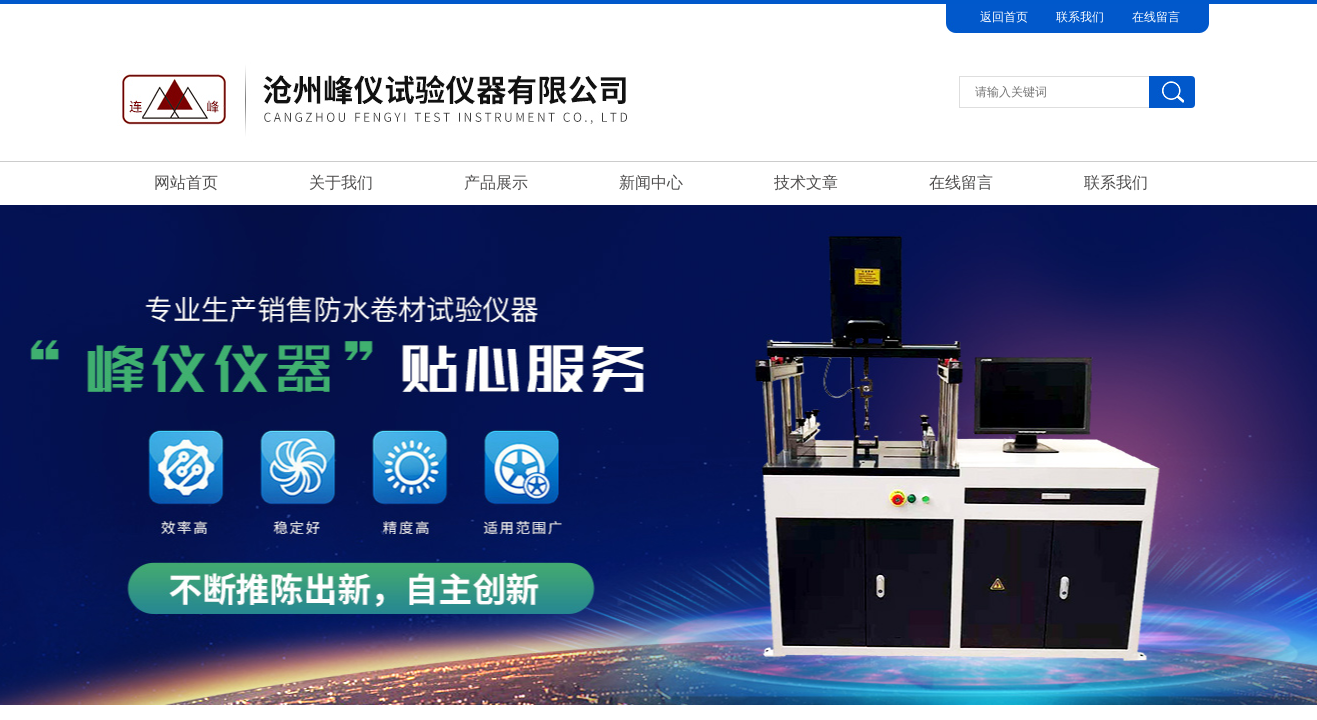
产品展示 (496, 182)
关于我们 (341, 182)
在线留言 (1156, 17)
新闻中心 (651, 182)
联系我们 (1080, 17)
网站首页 (186, 182)
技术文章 (806, 182)
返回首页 (1004, 17)
